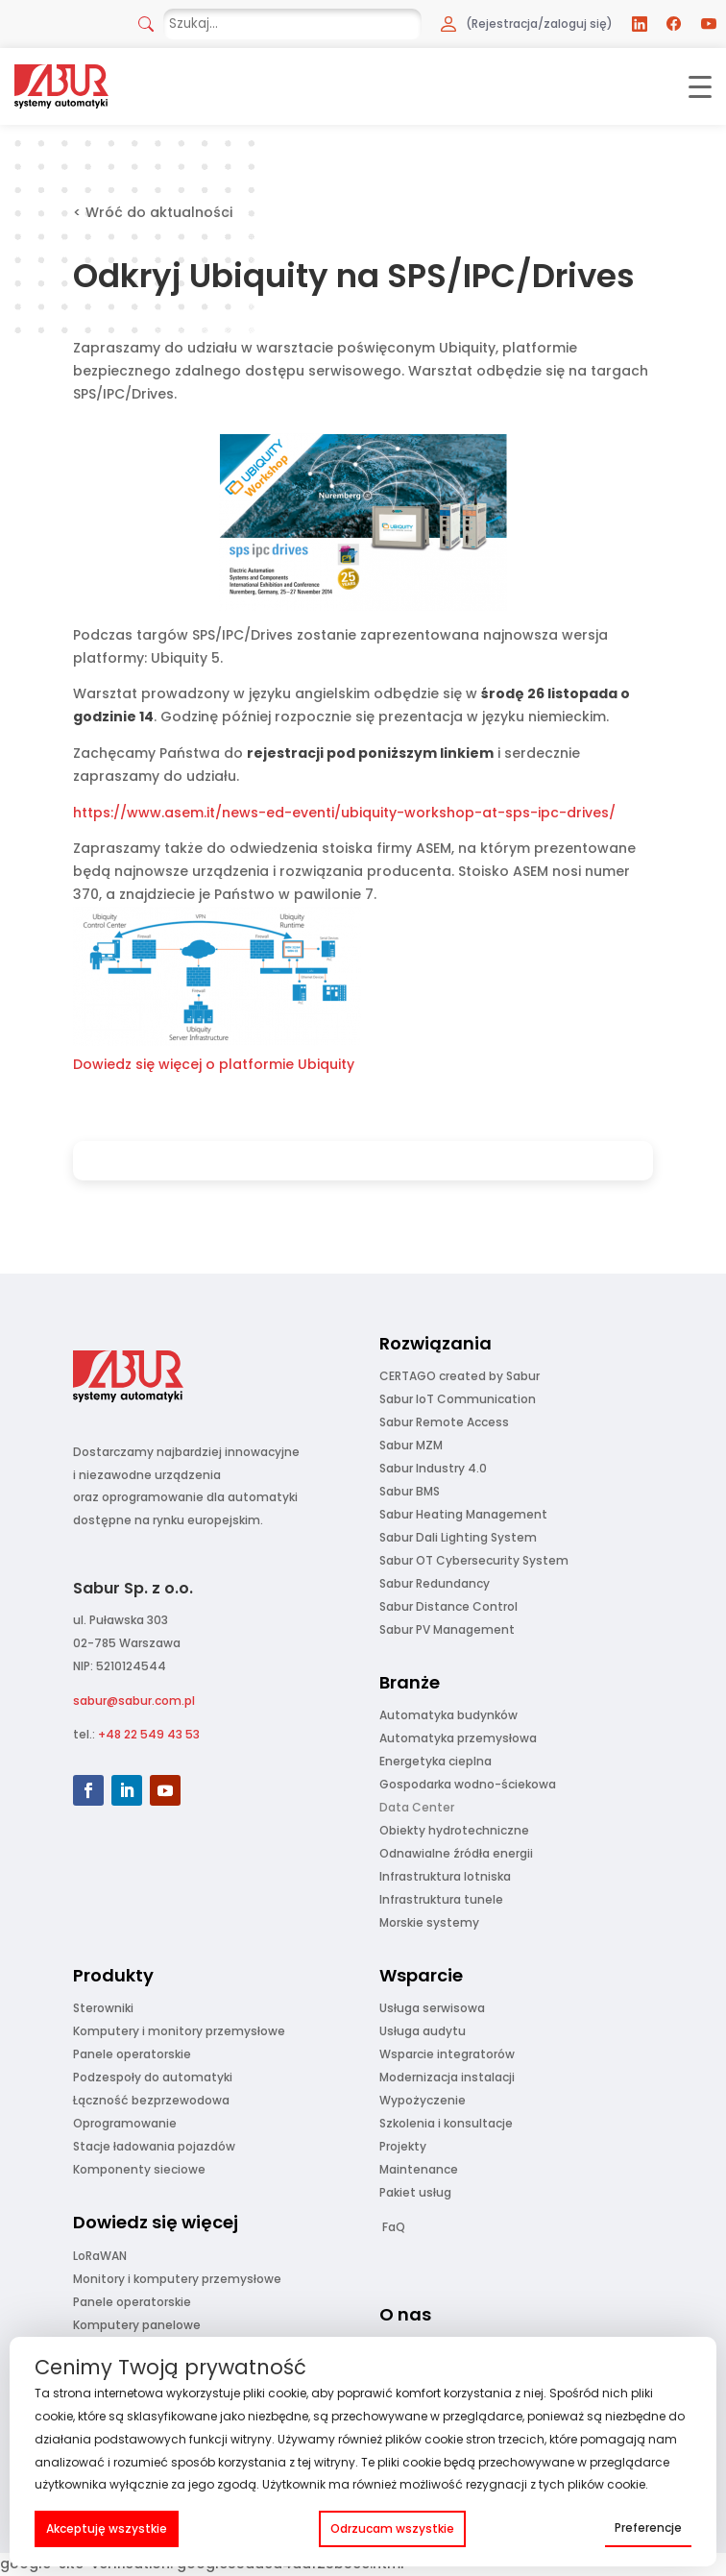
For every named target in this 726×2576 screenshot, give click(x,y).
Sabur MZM (411, 1445)
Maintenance (418, 2169)
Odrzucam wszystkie (392, 2528)
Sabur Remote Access (444, 1422)
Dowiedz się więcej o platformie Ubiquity (213, 1064)
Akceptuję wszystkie (106, 2528)
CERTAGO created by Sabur (459, 1376)
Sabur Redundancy (434, 1583)
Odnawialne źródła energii (456, 1853)
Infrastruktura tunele (441, 1899)
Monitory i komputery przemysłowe (177, 2279)
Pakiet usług (415, 2192)
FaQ (393, 2227)
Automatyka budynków (448, 1715)
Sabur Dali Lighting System (458, 1537)
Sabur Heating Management (463, 1514)
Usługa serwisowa (432, 2008)
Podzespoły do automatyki (152, 2077)
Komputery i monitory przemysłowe (179, 2031)
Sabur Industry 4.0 (433, 1468)
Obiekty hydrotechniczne (454, 1830)
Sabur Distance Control (448, 1606)
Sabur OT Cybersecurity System (474, 1560)
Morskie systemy (429, 1922)
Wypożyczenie (422, 2100)
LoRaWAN (100, 2256)
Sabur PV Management (447, 1629)
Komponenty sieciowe (139, 2169)
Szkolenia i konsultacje (446, 2123)
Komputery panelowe (137, 2325)
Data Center (416, 1807)
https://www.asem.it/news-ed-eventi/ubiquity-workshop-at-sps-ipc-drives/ (344, 812)
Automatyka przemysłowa (458, 1738)
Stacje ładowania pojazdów (154, 2146)
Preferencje (648, 2527)
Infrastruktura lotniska (445, 1876)
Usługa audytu (422, 2031)
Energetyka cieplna (435, 1761)
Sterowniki (103, 2008)
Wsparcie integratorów (447, 2054)
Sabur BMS (409, 1491)
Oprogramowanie (125, 2123)
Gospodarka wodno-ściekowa (467, 1784)
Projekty (402, 2146)
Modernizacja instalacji (447, 2077)
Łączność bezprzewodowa (151, 2100)
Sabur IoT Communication (457, 1399)
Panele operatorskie (132, 2054)
